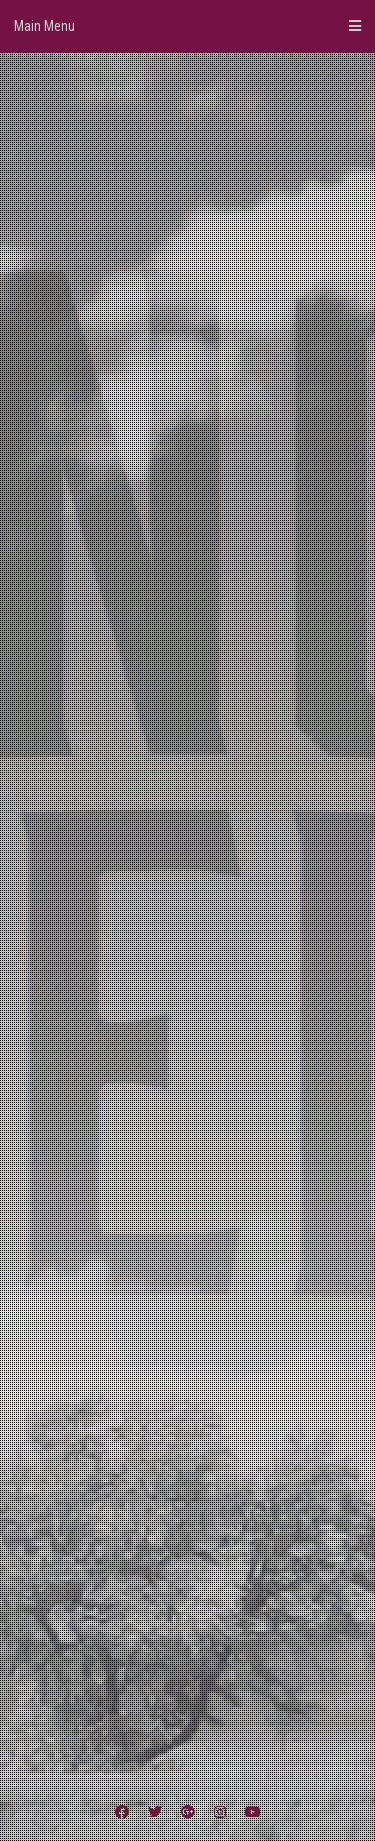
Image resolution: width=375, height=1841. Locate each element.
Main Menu (187, 26)
